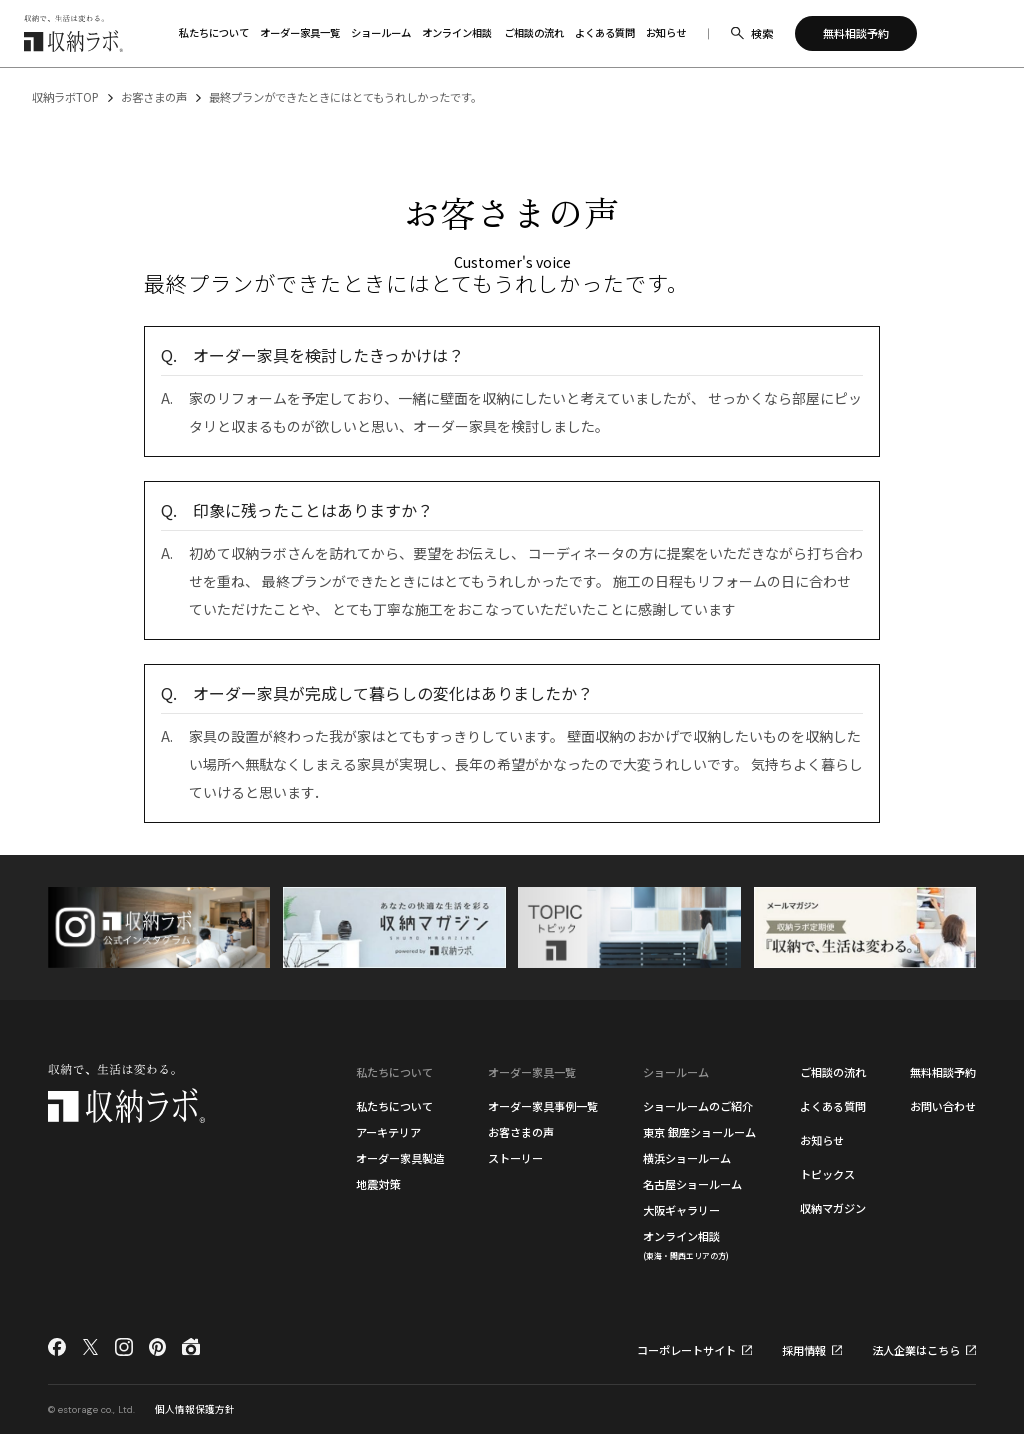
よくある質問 (833, 1106)
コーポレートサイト (686, 1350)
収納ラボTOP (65, 97)
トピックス (827, 1174)
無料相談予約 (943, 1072)
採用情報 (804, 1350)
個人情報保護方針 (195, 1409)
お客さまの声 (154, 97)
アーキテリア (388, 1132)
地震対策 (378, 1184)
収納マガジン (833, 1208)
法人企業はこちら (916, 1350)
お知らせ (822, 1140)
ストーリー (515, 1158)
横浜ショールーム (687, 1158)
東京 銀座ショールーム (699, 1132)
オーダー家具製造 (400, 1158)
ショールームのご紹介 (698, 1106)
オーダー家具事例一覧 (543, 1106)
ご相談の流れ (833, 1072)
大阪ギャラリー (681, 1210)
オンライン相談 (686, 1244)
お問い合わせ (943, 1106)
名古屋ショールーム (692, 1184)
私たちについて (394, 1106)
